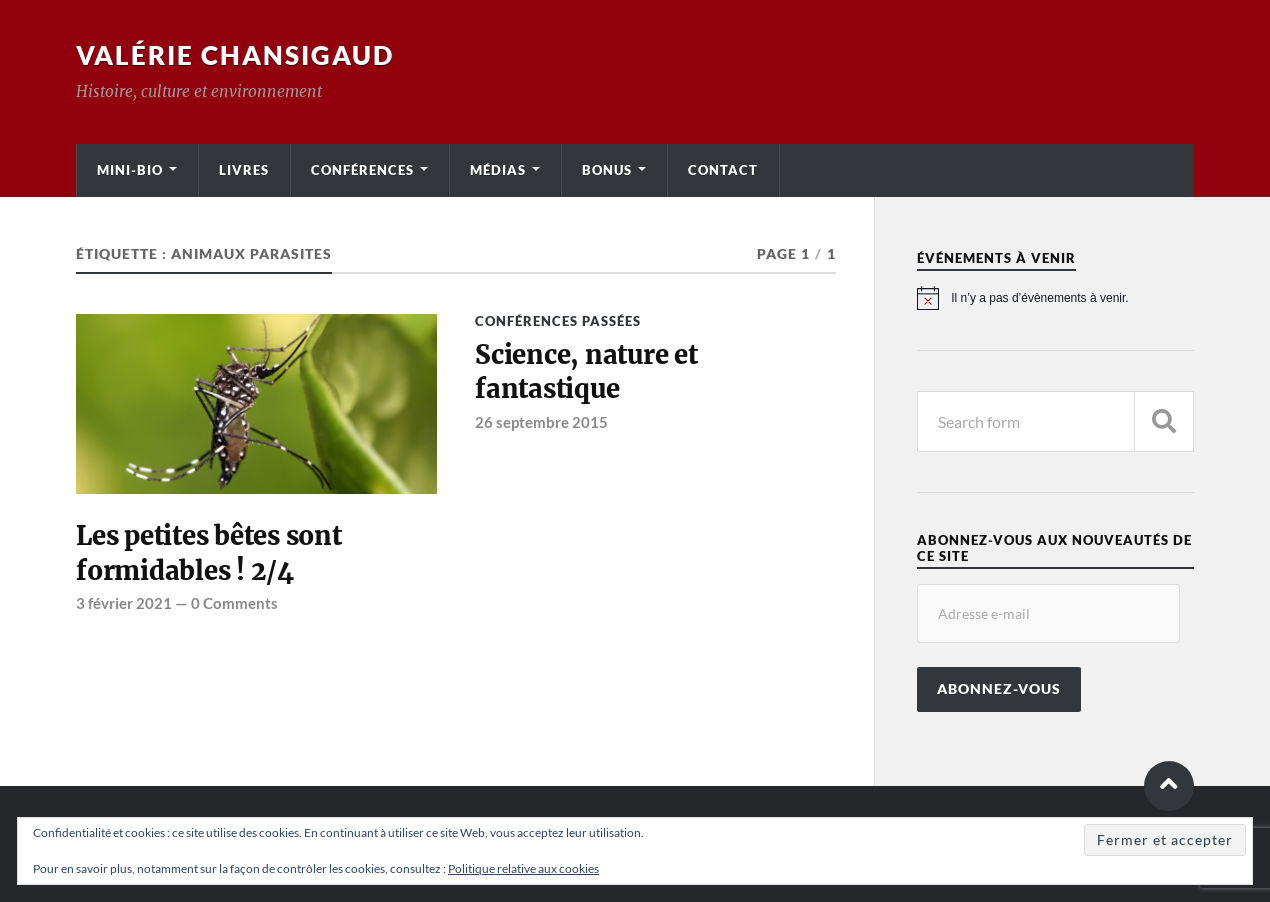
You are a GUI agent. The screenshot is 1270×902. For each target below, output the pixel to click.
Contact (723, 170)
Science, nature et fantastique (586, 372)
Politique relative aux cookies (523, 868)
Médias (498, 170)
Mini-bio (130, 170)
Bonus (607, 170)
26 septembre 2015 (541, 422)
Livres (244, 170)
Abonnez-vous (999, 689)
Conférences (362, 170)
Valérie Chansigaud (235, 55)
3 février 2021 (124, 603)
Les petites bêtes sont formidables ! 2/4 (208, 553)
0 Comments (234, 603)
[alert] (1055, 298)
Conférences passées (558, 321)
